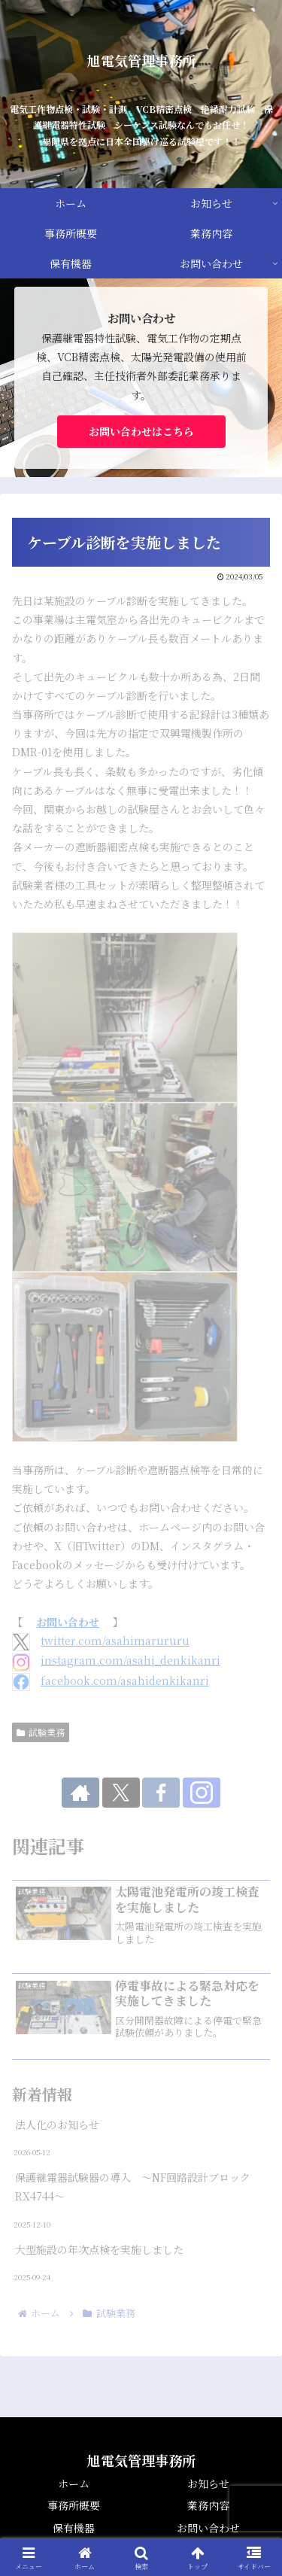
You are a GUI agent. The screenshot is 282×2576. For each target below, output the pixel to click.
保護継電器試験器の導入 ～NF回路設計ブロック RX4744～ (138, 2186)
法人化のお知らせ (57, 2124)
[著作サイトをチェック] (80, 1793)
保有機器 (74, 2527)
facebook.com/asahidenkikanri (125, 1680)
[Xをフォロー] (121, 1793)
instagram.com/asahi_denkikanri (130, 1660)
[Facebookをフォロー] (161, 1793)
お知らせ (208, 2483)
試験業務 (41, 1732)
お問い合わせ (67, 1621)
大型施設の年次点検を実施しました (99, 2249)
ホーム (73, 2483)
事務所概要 (73, 2505)
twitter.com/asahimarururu (115, 1640)
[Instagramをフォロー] (201, 1793)
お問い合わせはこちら (141, 431)
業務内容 (208, 2505)
